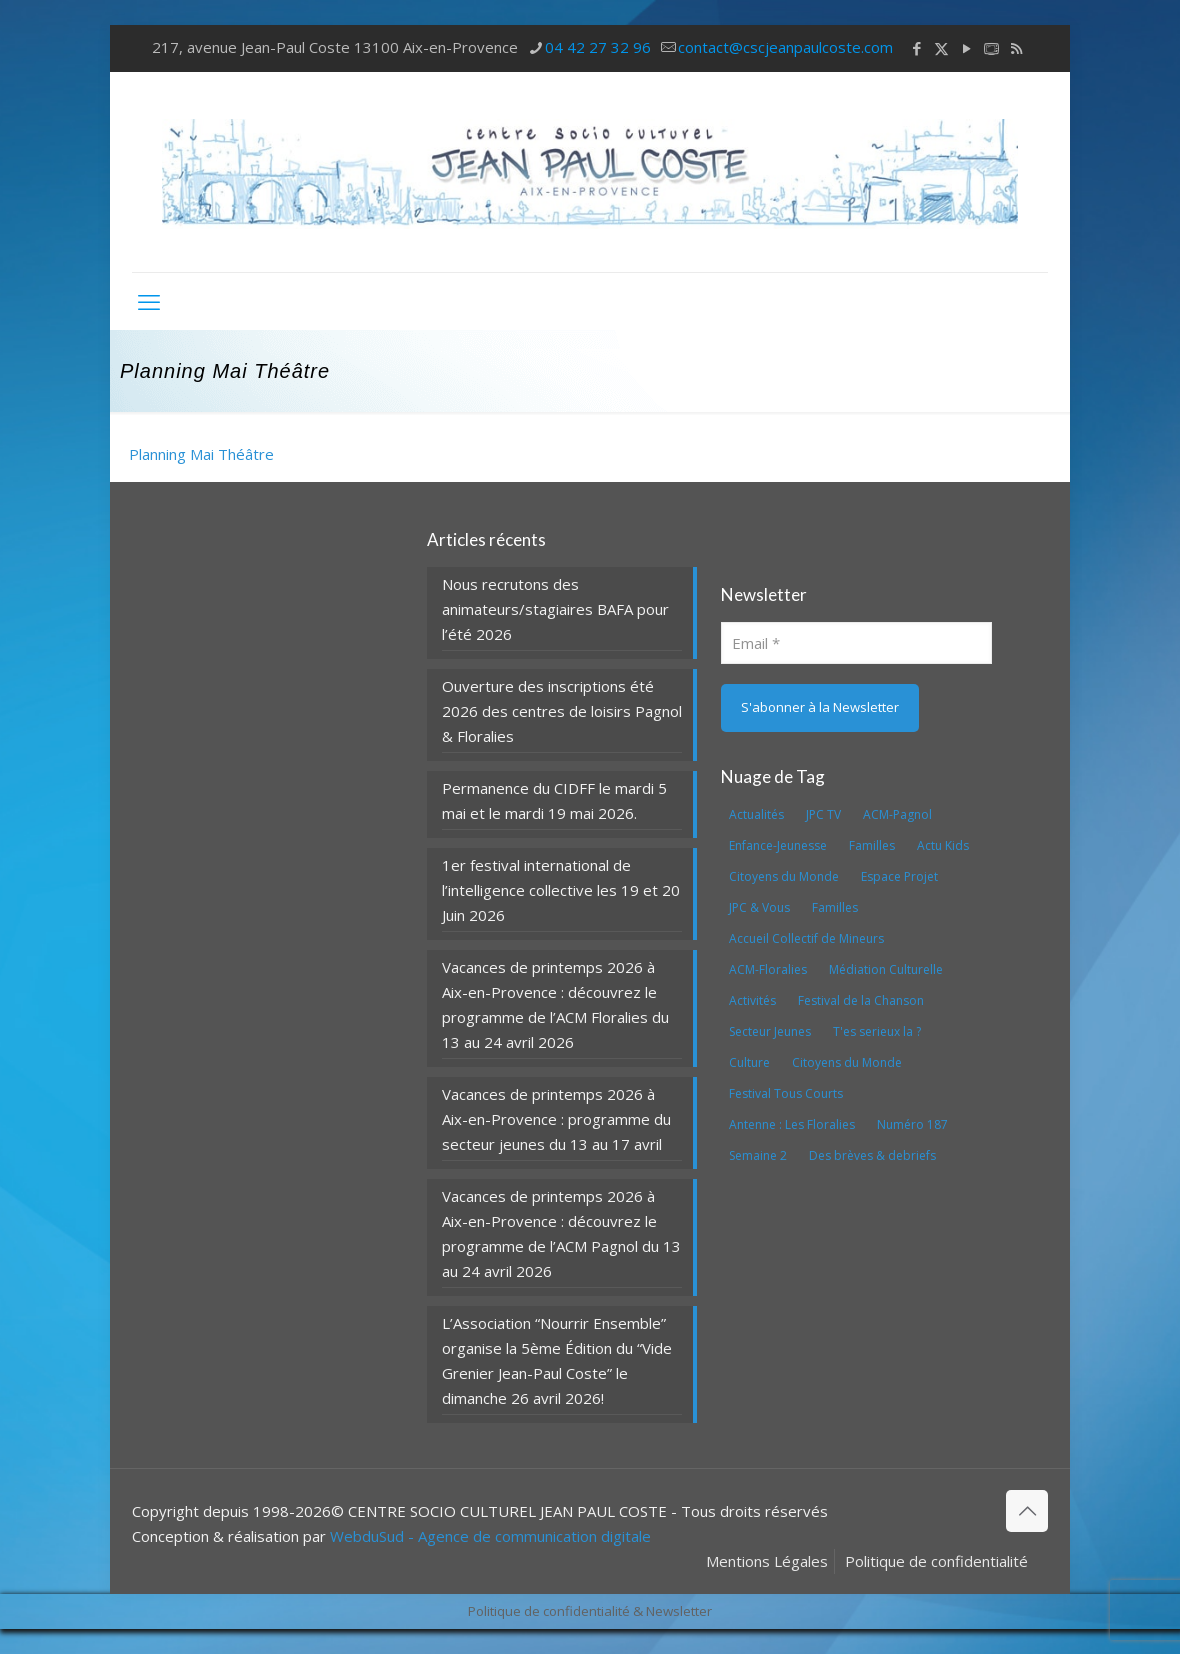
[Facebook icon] (916, 48)
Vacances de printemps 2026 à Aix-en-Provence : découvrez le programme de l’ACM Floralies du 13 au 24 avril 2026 (555, 1004)
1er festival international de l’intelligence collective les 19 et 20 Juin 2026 (561, 890)
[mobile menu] (149, 301)
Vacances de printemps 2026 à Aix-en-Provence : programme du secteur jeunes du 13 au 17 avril (556, 1119)
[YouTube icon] (966, 48)
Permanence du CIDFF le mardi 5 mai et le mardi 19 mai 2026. (554, 800)
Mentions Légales (767, 1561)
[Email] (856, 643)
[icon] (991, 48)
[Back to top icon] (1027, 1511)
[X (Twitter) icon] (941, 48)
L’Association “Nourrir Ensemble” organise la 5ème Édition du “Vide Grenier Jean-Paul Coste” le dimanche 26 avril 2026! (557, 1360)
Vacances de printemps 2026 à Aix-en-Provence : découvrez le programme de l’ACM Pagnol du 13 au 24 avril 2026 (561, 1233)
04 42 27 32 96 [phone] (598, 47)
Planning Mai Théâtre (201, 454)
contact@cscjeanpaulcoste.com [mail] (785, 47)
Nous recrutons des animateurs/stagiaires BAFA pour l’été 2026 (555, 609)
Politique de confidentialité (936, 1561)
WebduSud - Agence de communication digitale (490, 1536)
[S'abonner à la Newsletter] (820, 708)
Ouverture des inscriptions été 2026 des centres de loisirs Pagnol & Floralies (562, 711)
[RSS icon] (1016, 48)
